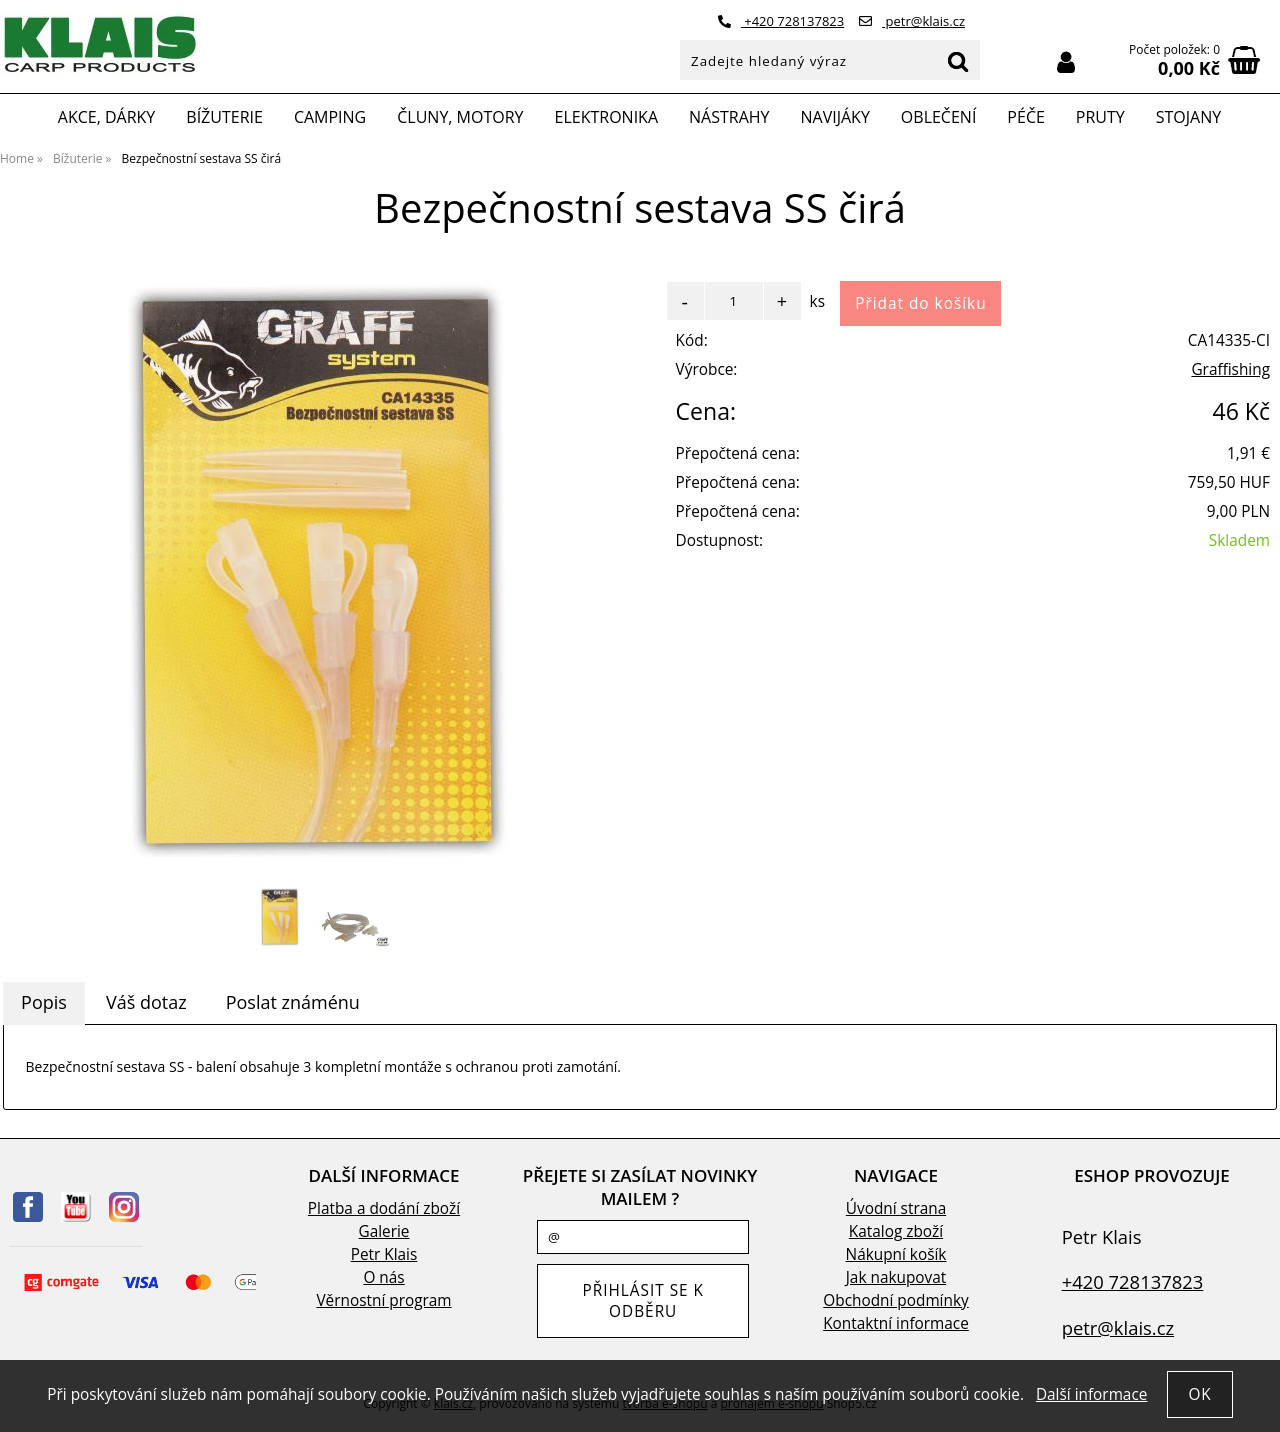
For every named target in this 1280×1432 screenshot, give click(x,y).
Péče (1025, 117)
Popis (44, 1002)
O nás (383, 1277)
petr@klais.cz (912, 21)
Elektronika (607, 117)
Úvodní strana (896, 1208)
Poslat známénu (293, 1002)
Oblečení (939, 117)
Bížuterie (224, 117)
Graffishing (1230, 369)
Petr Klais (384, 1254)
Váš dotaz (146, 1002)
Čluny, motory (460, 117)
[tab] (44, 1003)
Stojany (1188, 117)
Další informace (1091, 1394)
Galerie (384, 1231)
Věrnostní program (383, 1300)
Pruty (1100, 117)
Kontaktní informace (896, 1323)
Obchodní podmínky (895, 1300)
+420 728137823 (781, 21)
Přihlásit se (1066, 62)
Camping (330, 117)
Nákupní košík (896, 1254)
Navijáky (835, 117)
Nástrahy (729, 117)
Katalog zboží (896, 1231)
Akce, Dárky (107, 117)
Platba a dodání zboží (384, 1208)
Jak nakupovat (896, 1277)
